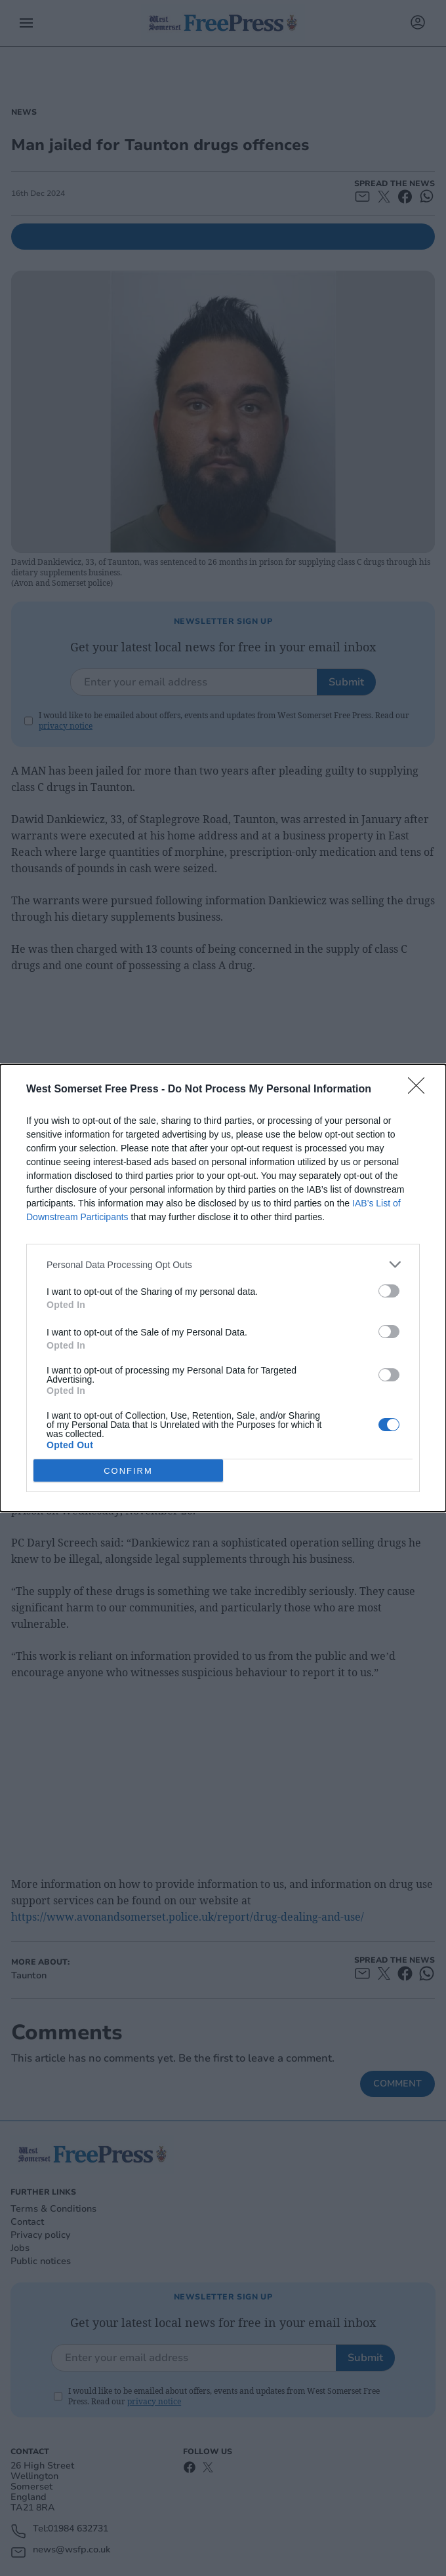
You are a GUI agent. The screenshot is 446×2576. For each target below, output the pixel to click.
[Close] (420, 1089)
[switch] (388, 1291)
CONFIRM (128, 1470)
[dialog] (223, 1288)
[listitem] (223, 1264)
